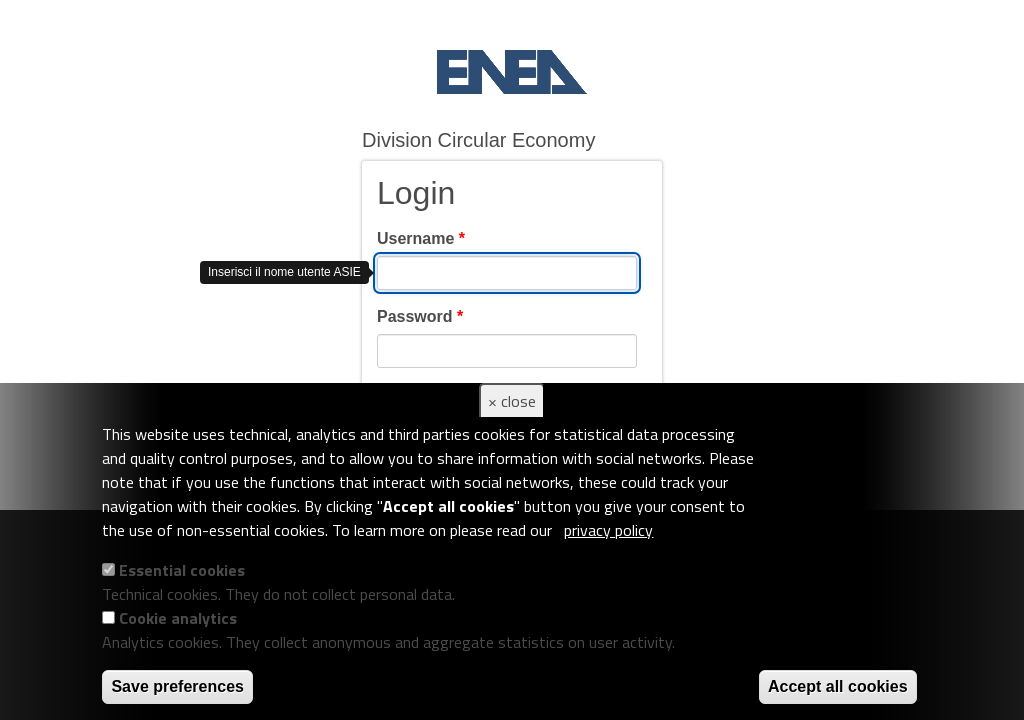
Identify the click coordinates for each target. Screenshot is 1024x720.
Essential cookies (182, 570)
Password (420, 316)
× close (512, 401)
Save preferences (177, 686)
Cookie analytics (178, 618)
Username (421, 238)
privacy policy (608, 530)
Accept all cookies (838, 686)
